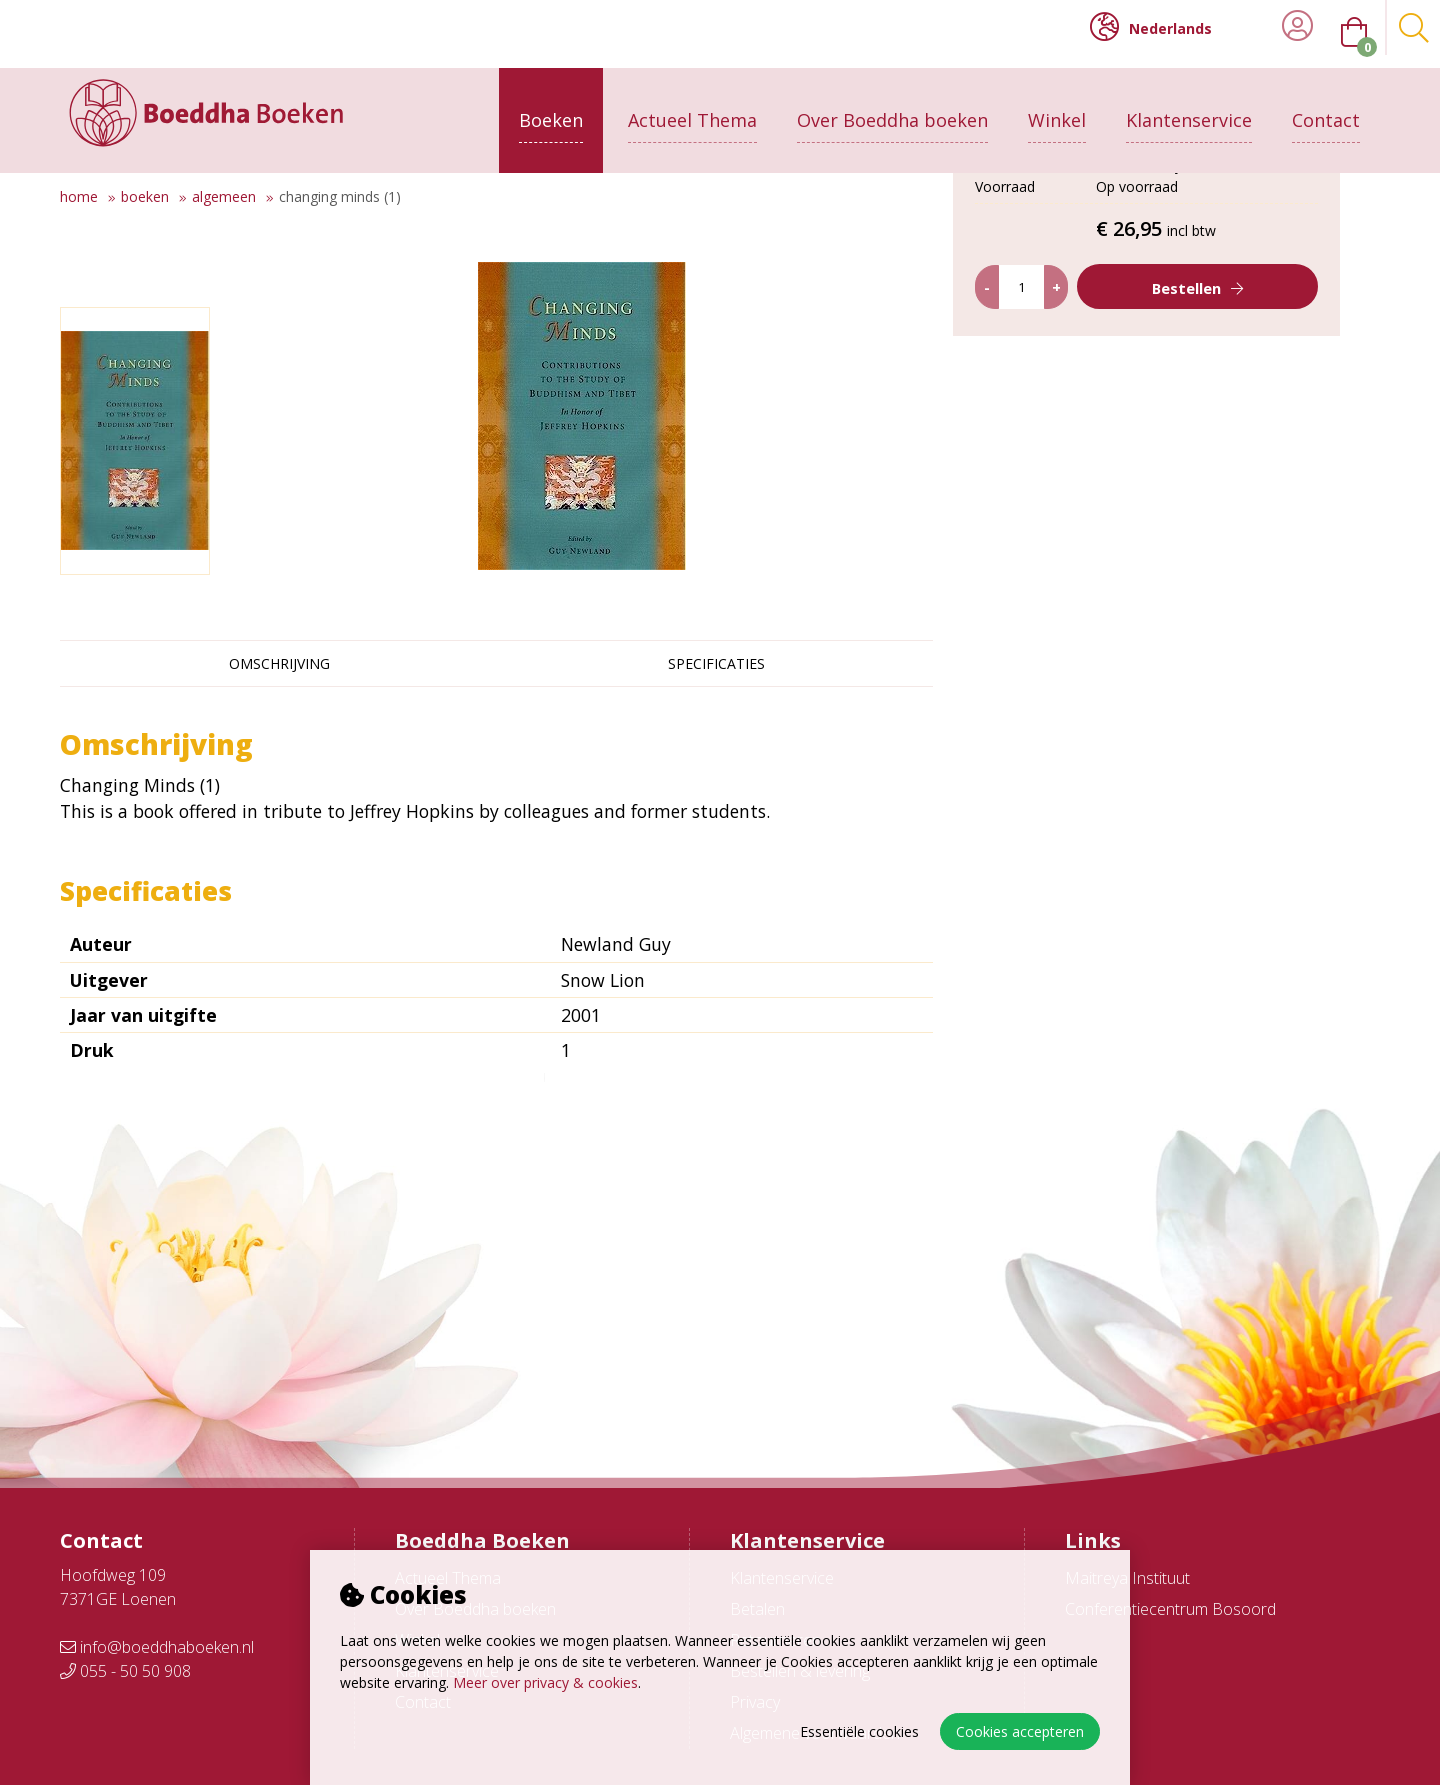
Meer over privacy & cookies (545, 1682)
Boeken (551, 107)
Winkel (1057, 107)
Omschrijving (279, 663)
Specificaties (716, 663)
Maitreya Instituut (1127, 1578)
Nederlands (1151, 27)
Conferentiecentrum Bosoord (1170, 1609)
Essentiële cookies (859, 1731)
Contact (1326, 107)
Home (79, 196)
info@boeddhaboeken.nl (157, 1647)
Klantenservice (1189, 107)
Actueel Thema (692, 107)
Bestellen (1203, 476)
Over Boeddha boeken (892, 107)
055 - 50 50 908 (125, 1671)
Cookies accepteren (1020, 1731)
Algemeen (224, 196)
